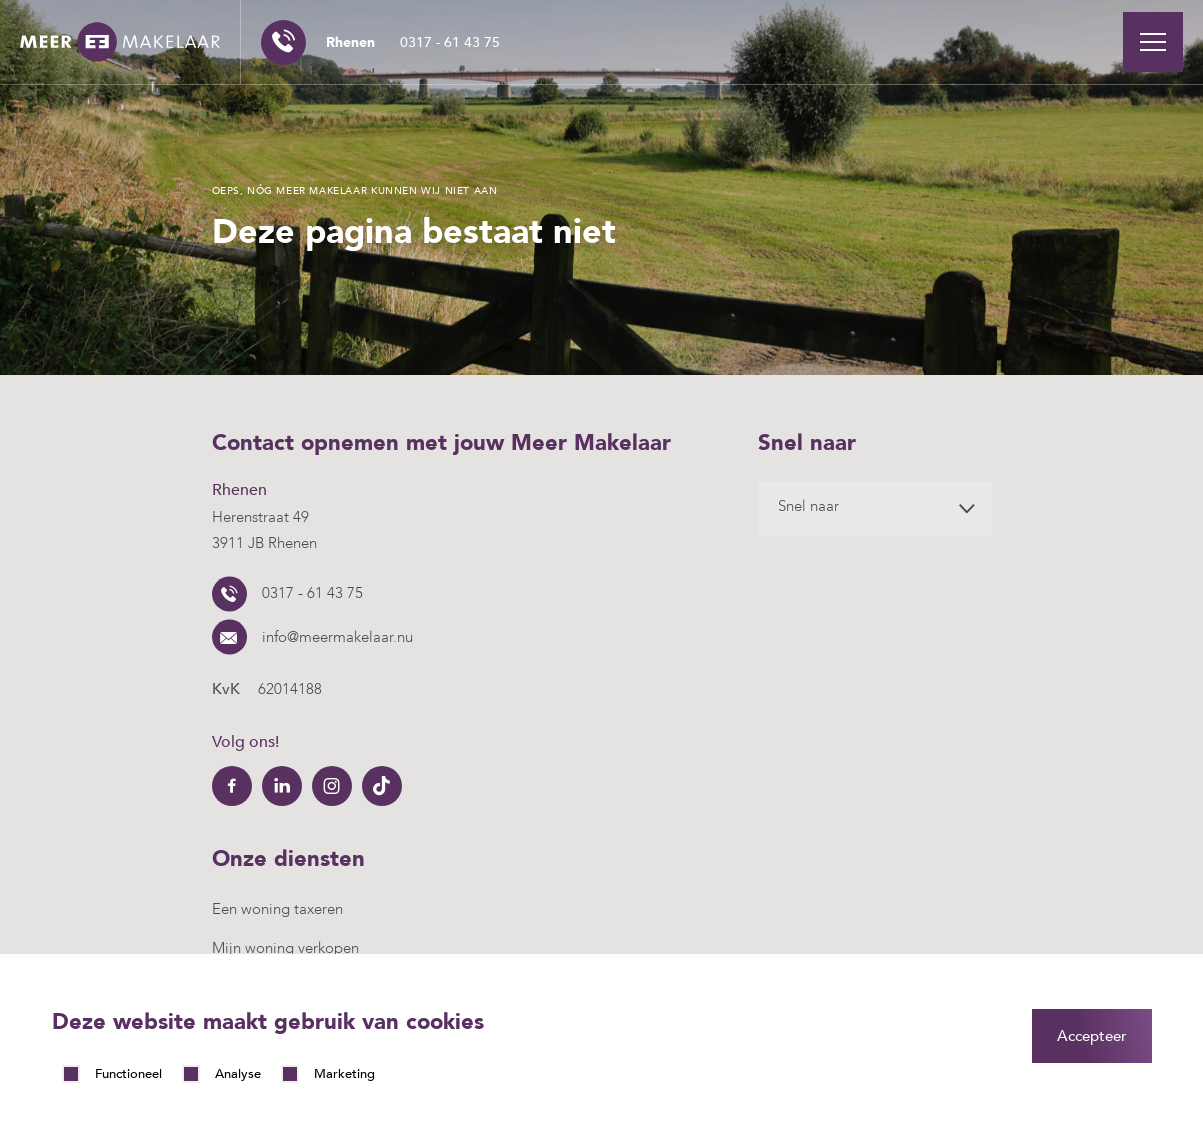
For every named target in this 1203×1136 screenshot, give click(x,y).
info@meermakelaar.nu (337, 637)
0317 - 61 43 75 (413, 42)
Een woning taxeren (277, 909)
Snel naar (808, 506)
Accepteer (1092, 1036)
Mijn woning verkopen (285, 948)
